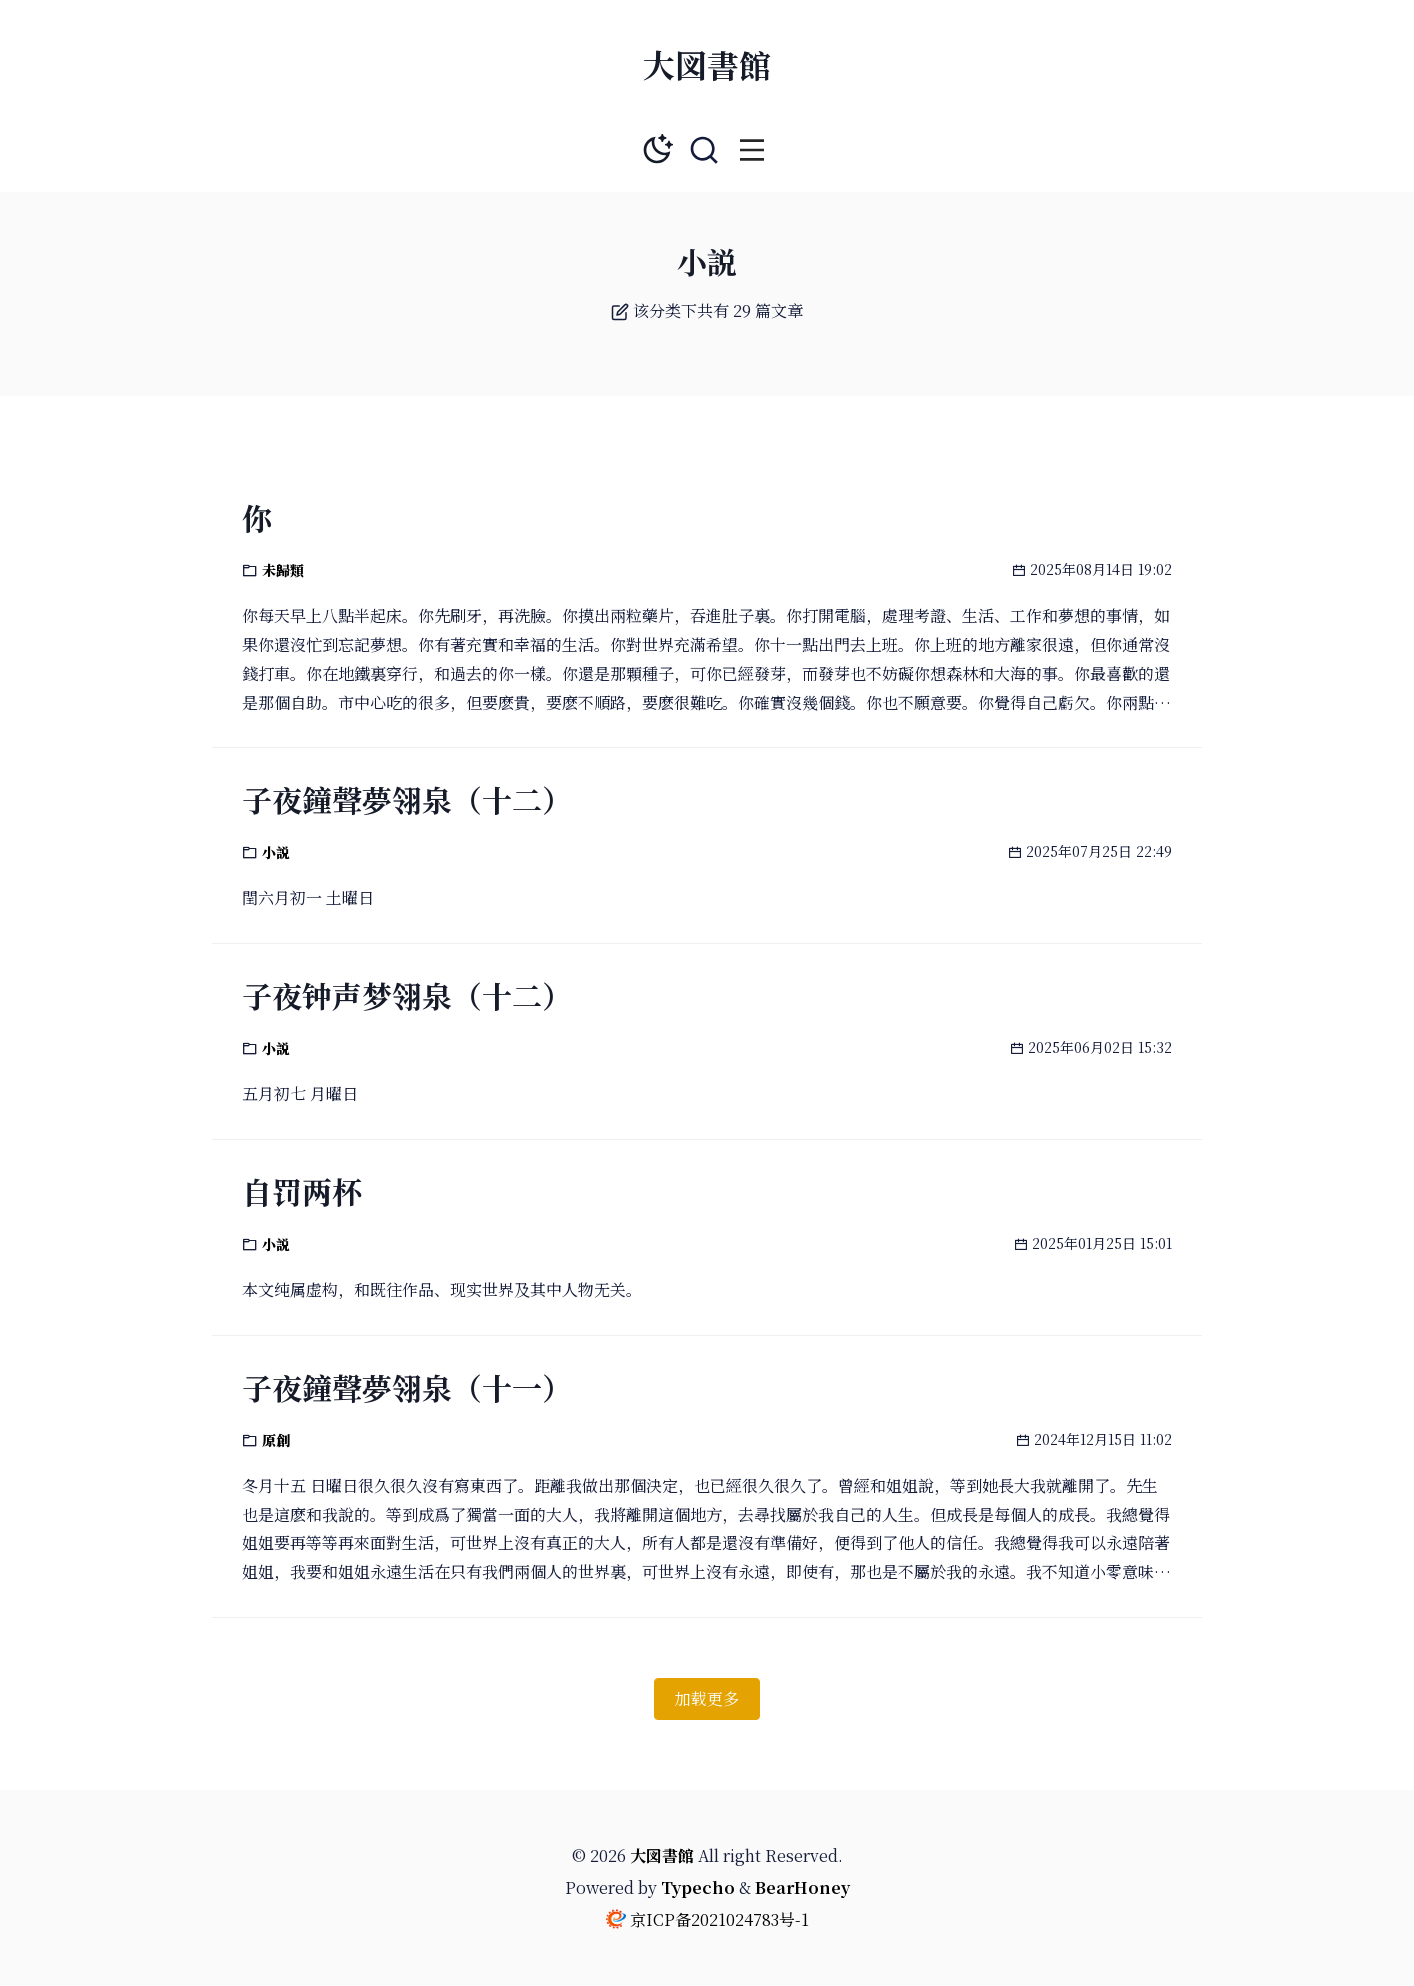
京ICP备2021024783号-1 (719, 1919)
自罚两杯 (302, 1191)
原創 (276, 1440)
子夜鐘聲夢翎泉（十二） (407, 799)
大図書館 (707, 64)
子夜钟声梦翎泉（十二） (407, 995)
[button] (752, 150)
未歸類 (283, 570)
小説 (276, 852)
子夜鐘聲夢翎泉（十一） (407, 1387)
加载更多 (707, 1698)
